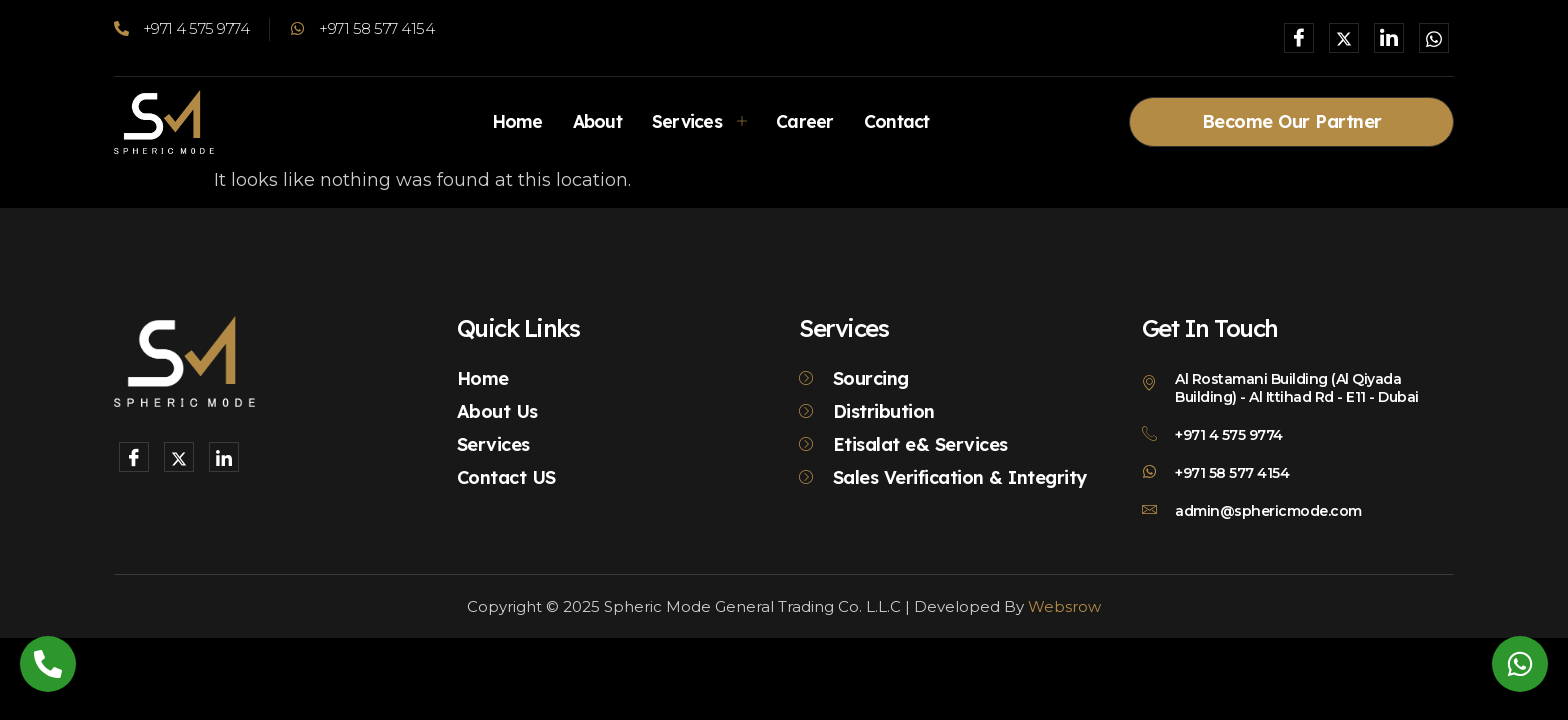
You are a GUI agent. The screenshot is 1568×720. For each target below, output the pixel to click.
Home (511, 121)
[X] (1344, 38)
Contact (902, 121)
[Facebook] (1299, 38)
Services (699, 121)
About (594, 121)
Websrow (1064, 606)
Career (807, 121)
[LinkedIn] (1389, 38)
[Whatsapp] (1434, 38)
